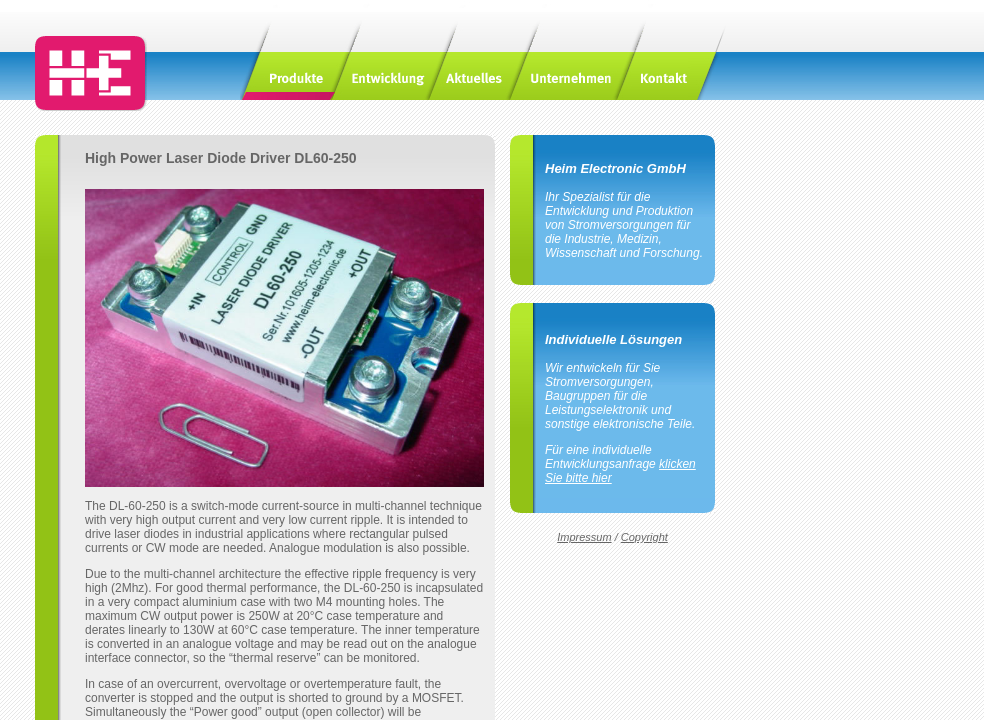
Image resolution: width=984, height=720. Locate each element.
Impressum (584, 537)
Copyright (644, 537)
